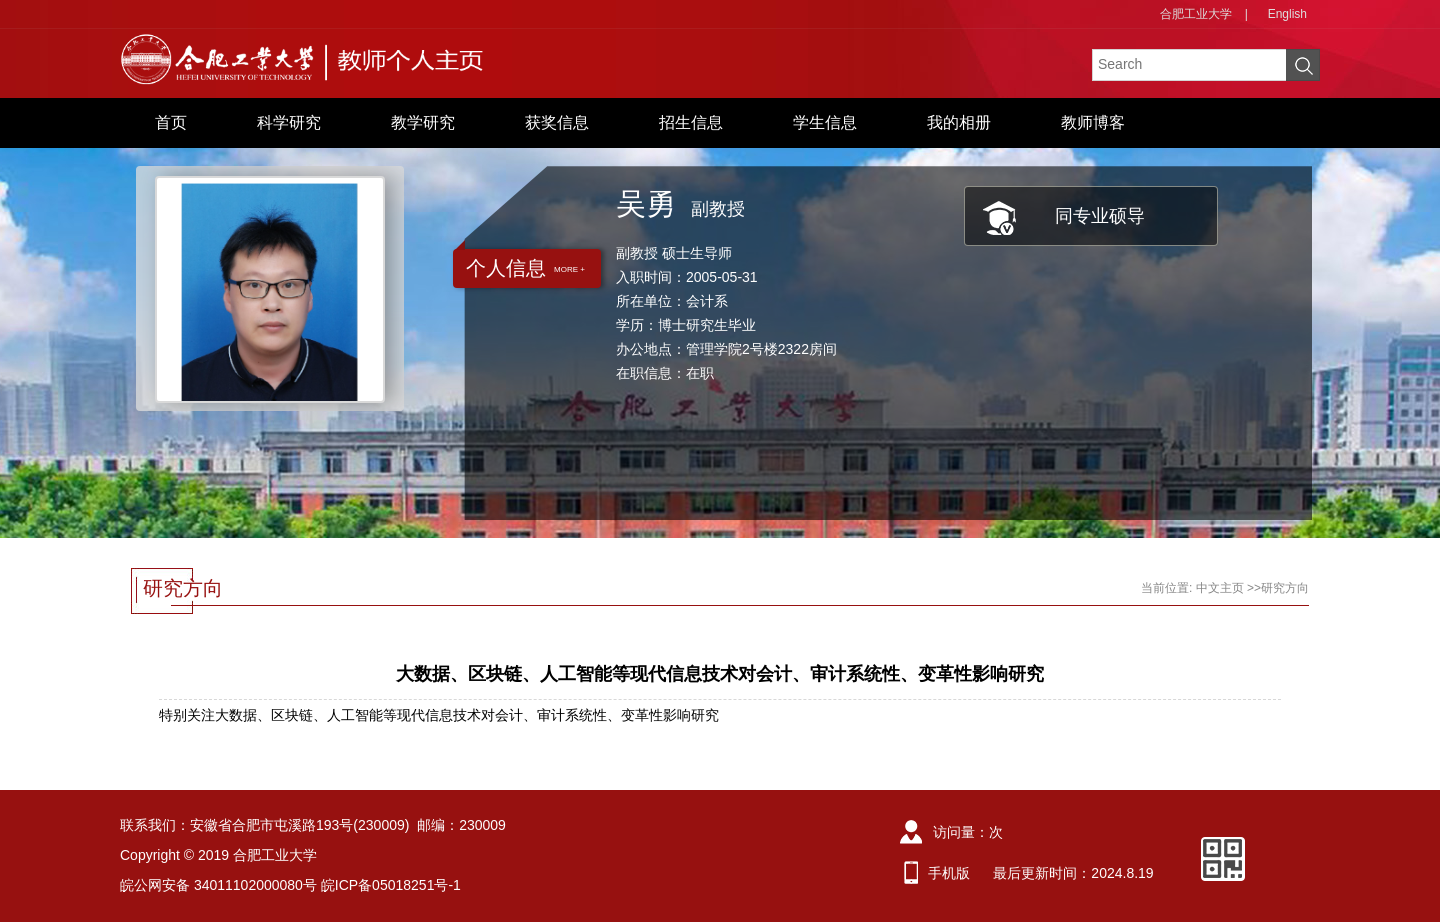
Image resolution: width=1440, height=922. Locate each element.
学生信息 (825, 122)
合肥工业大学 (1196, 14)
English (1287, 14)
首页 (171, 122)
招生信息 (691, 122)
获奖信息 (557, 122)
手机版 (949, 873)
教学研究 (423, 122)
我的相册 (959, 122)
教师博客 (1093, 122)
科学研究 (289, 122)
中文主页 (1220, 588)
